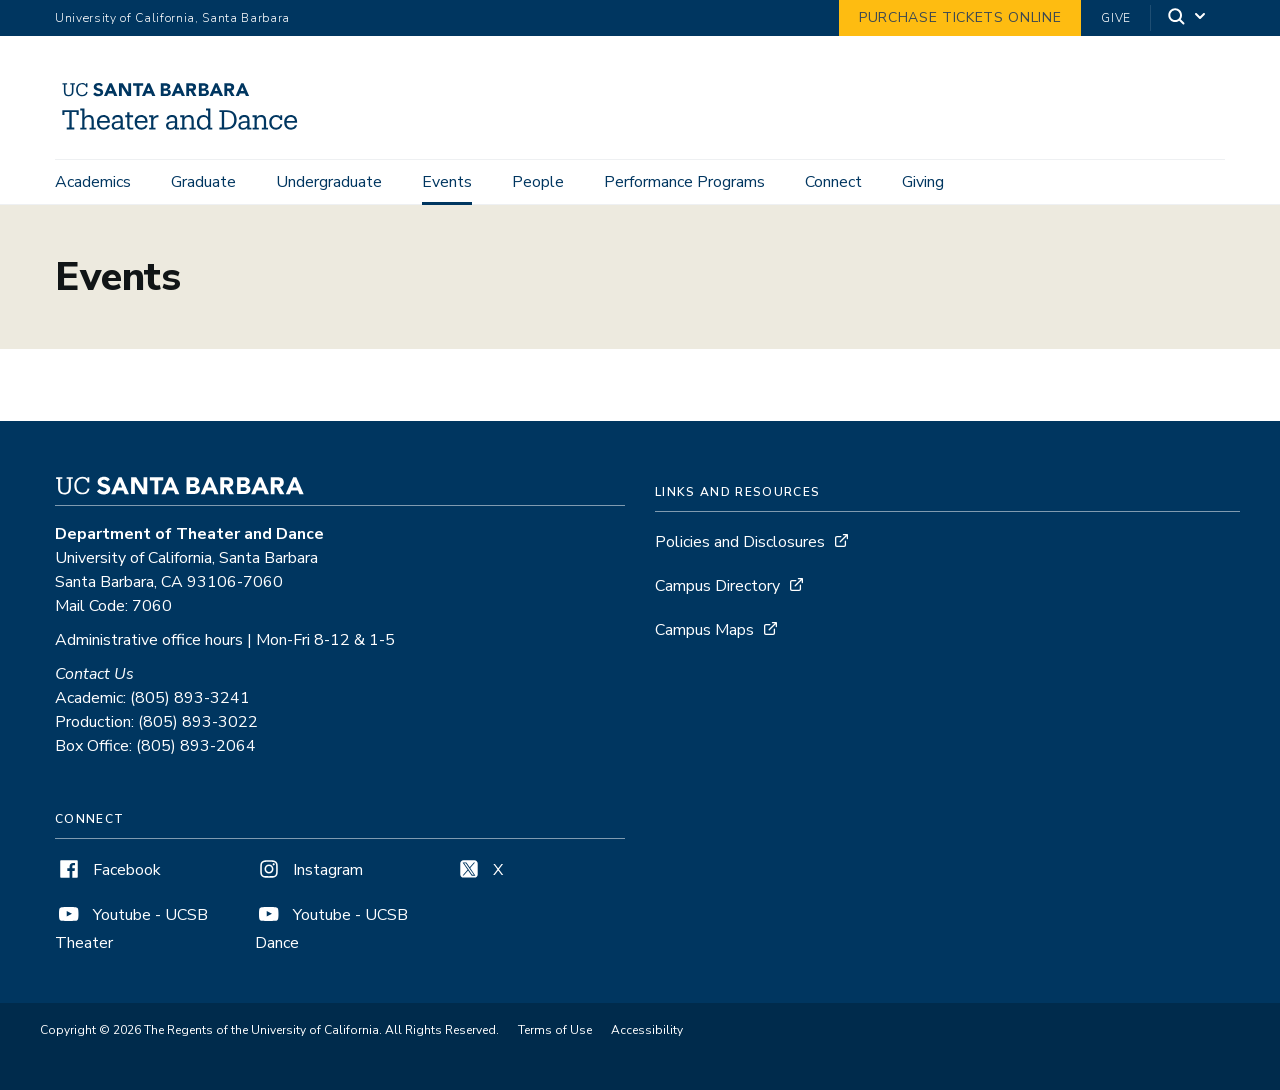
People (538, 182)
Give (1116, 18)
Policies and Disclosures (740, 542)
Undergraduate (329, 182)
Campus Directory (717, 586)
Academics (93, 182)
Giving (923, 182)
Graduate (203, 182)
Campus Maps (704, 630)
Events (447, 182)
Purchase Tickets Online (960, 17)
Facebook (108, 870)
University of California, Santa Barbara (172, 18)
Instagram (309, 870)
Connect (833, 182)
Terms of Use (555, 1030)
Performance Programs (684, 182)
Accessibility (647, 1030)
